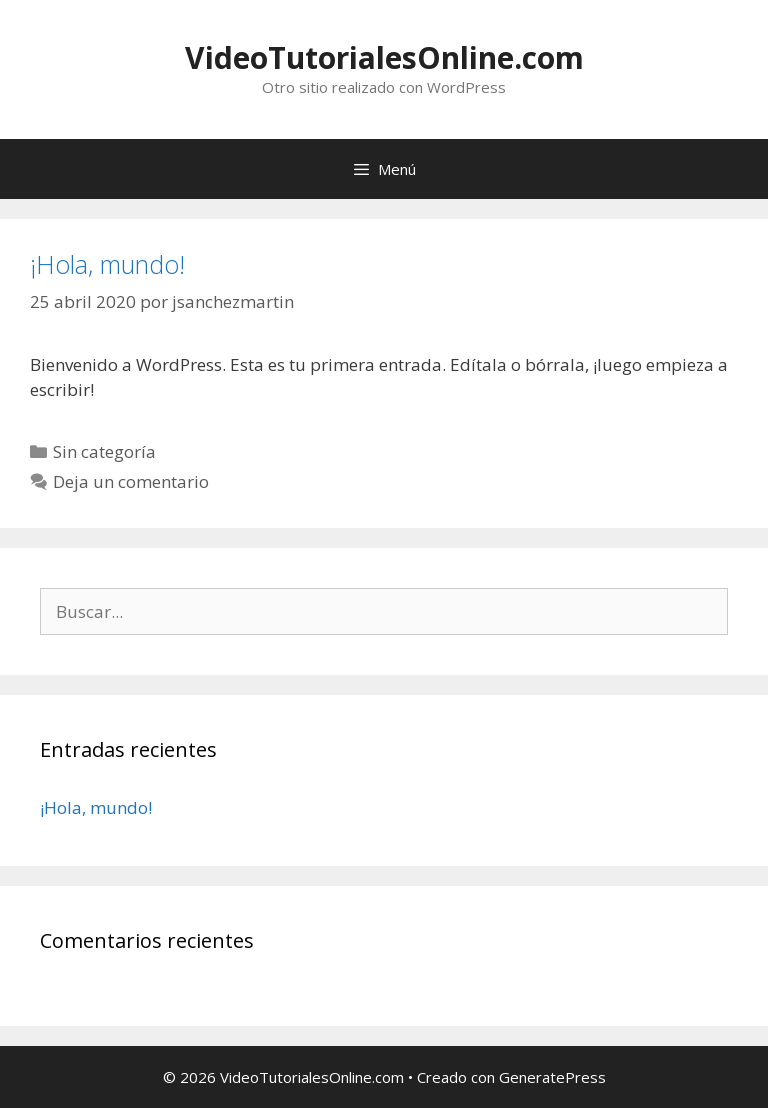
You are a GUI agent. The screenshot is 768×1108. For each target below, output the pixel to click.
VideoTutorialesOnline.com (384, 57)
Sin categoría (104, 451)
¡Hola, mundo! (107, 264)
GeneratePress (552, 1077)
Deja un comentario (131, 481)
